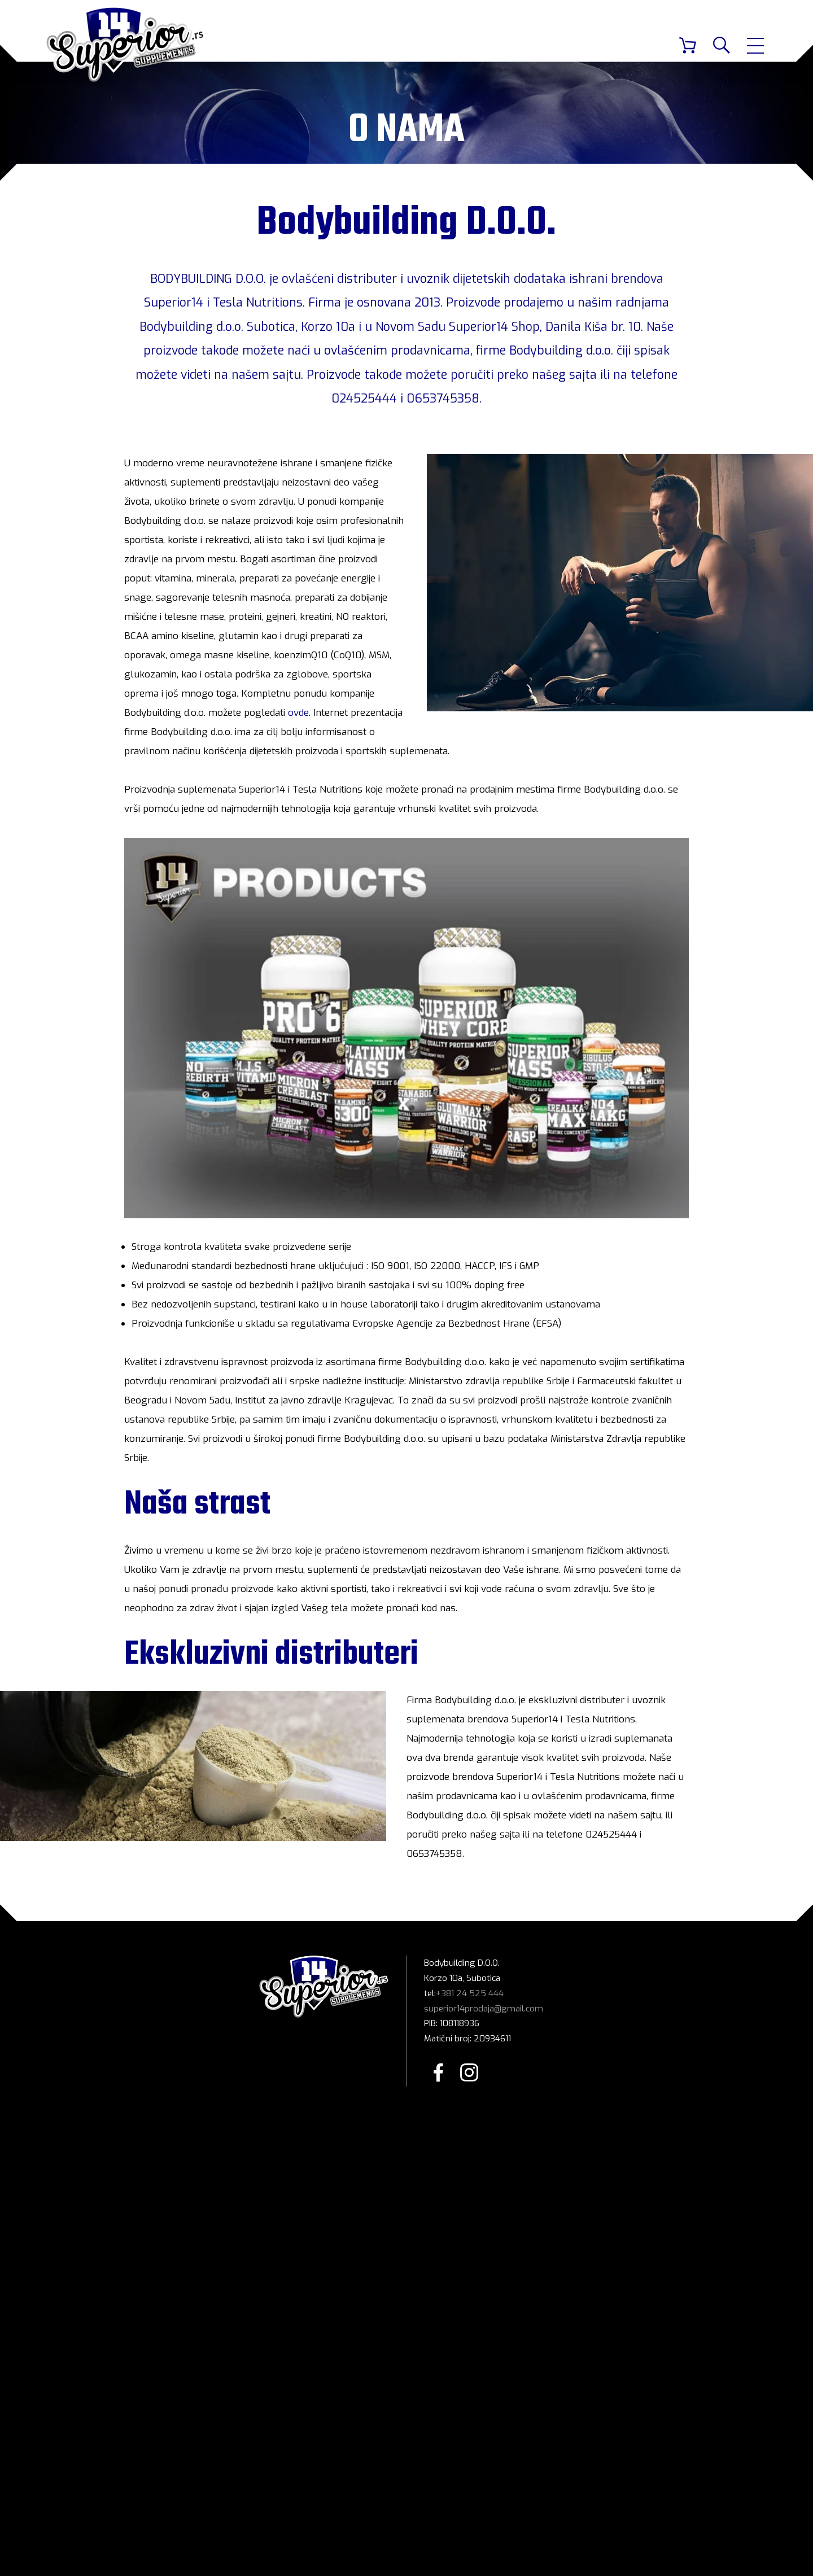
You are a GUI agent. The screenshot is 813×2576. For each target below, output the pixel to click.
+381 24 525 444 (470, 1993)
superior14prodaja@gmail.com (483, 2008)
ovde (298, 712)
